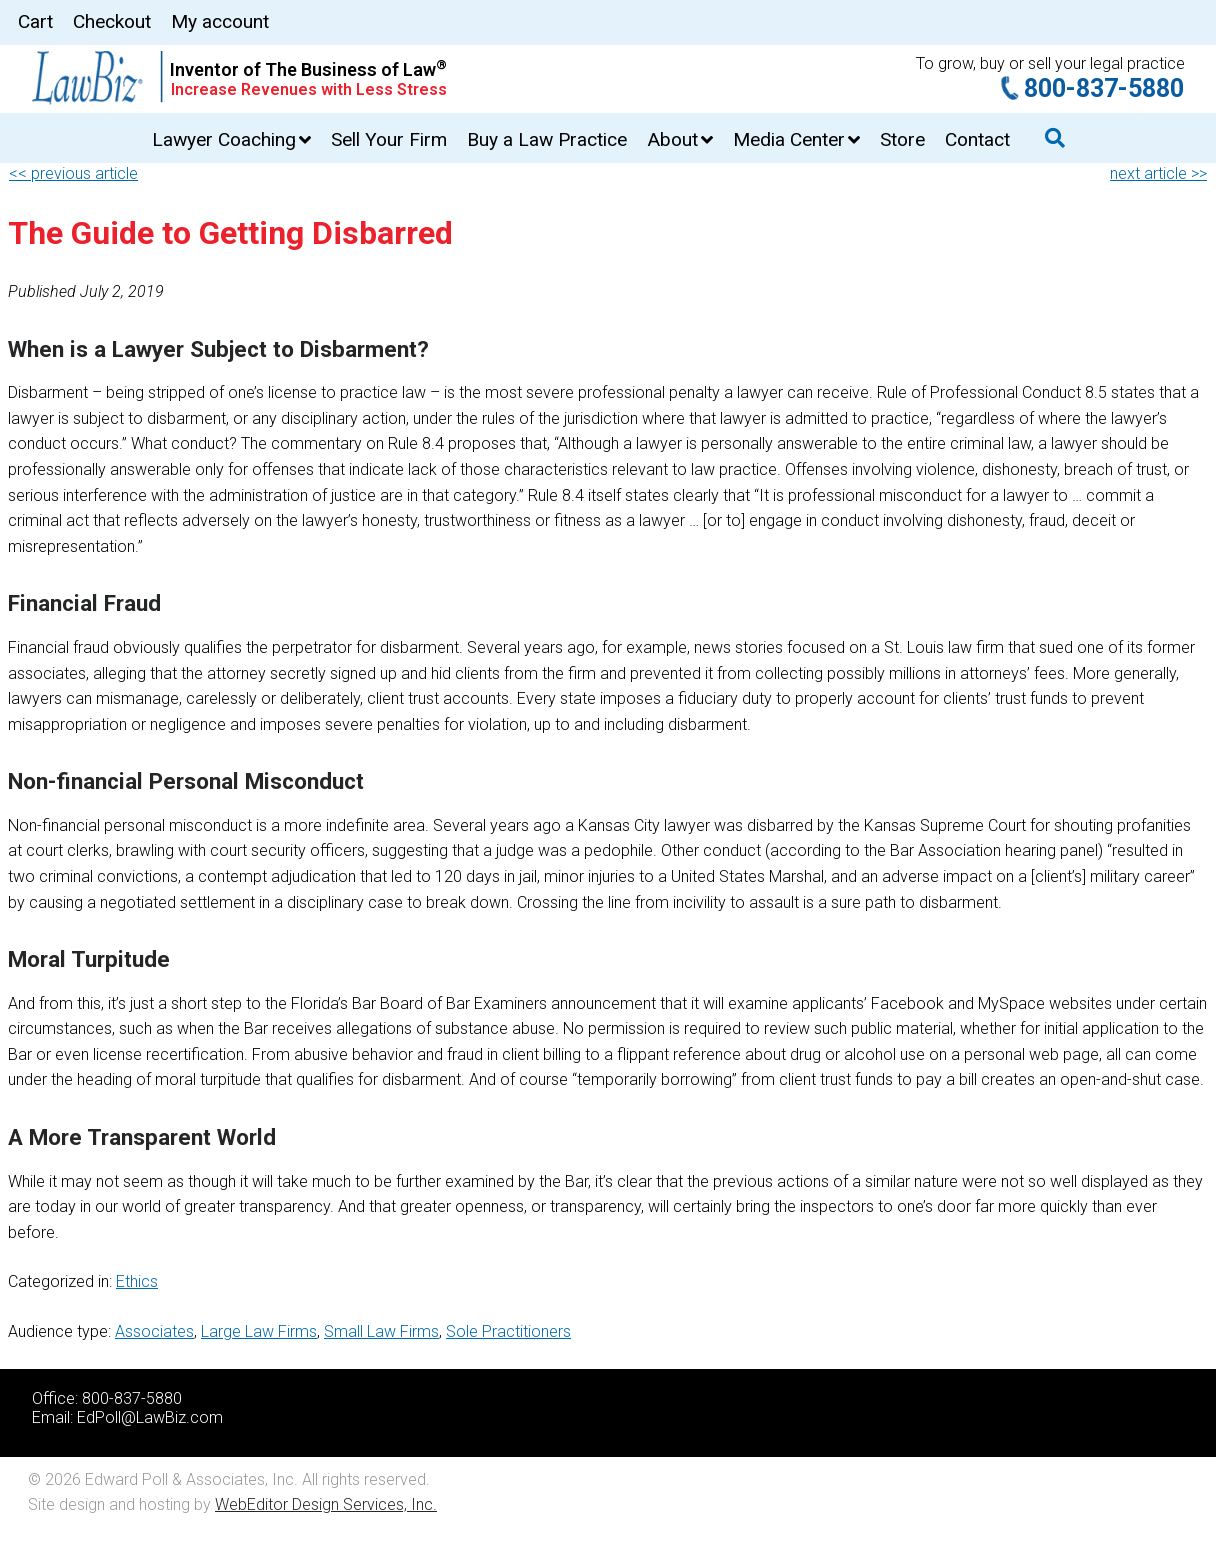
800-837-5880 (1104, 88)
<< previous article (73, 173)
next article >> (1158, 173)
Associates (154, 1331)
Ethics (137, 1281)
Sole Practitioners (508, 1331)
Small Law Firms (381, 1331)
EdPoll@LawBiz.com (150, 1417)
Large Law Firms (259, 1331)
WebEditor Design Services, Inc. (326, 1504)
